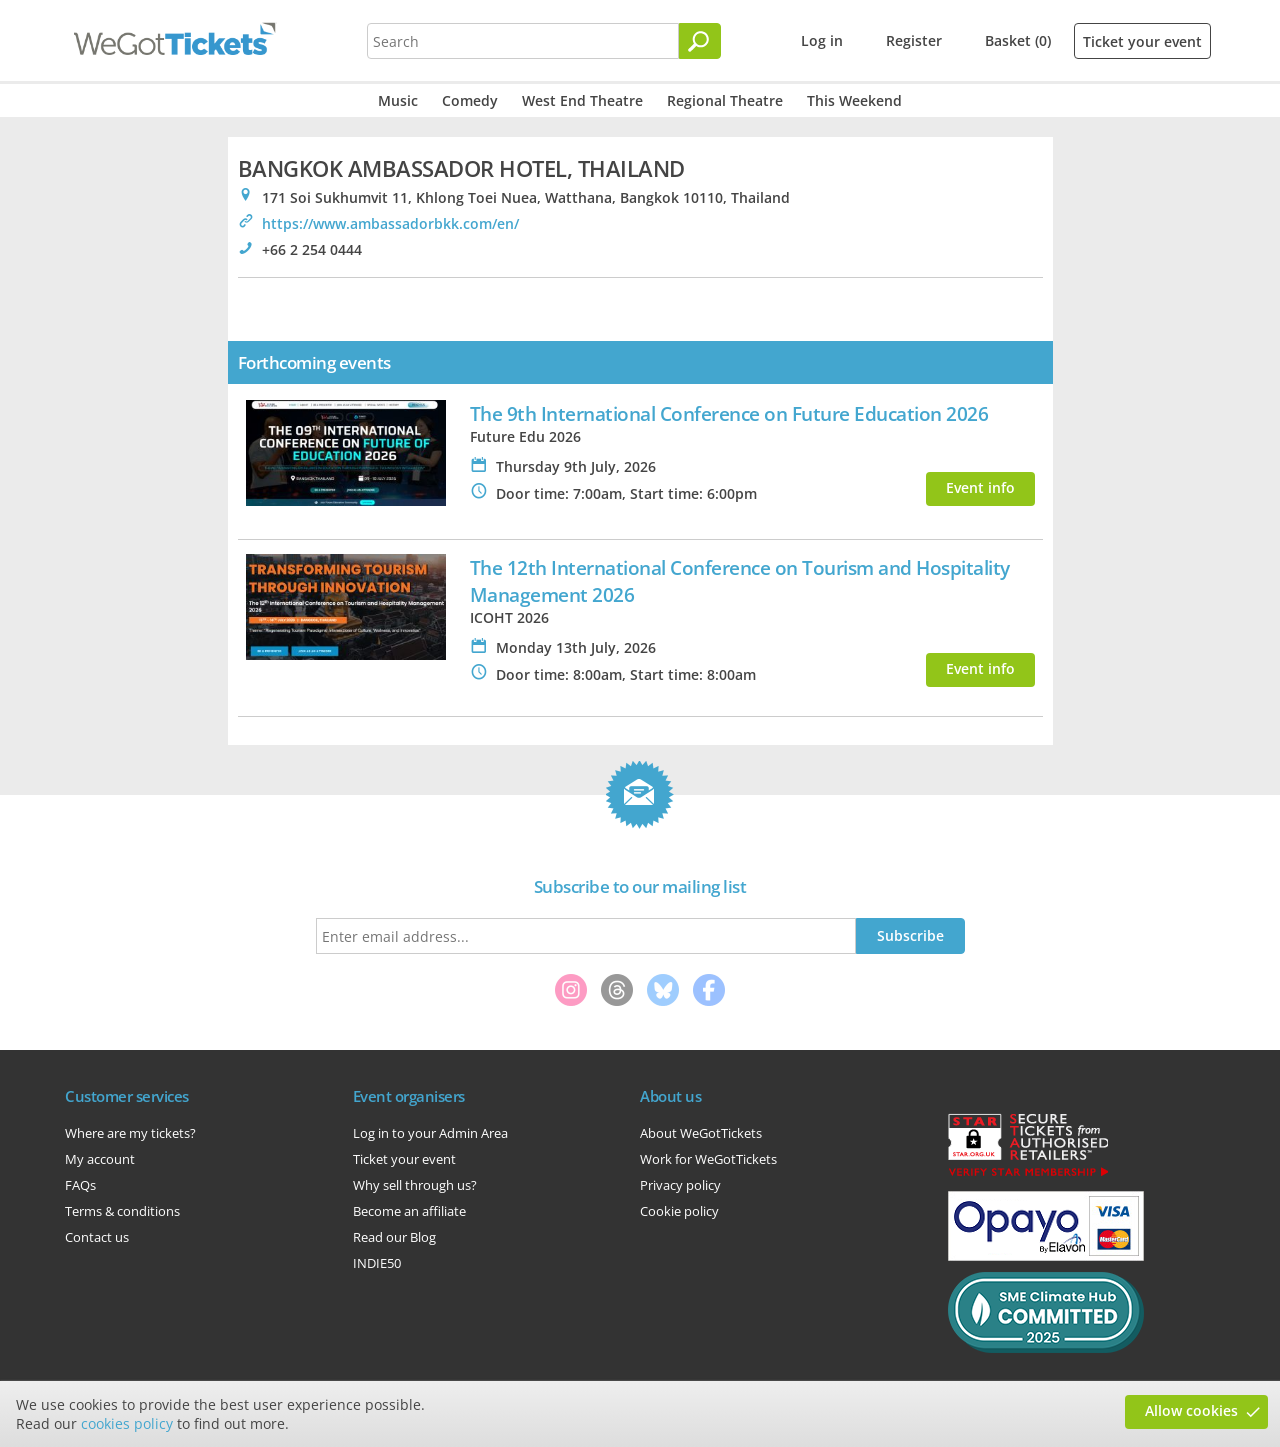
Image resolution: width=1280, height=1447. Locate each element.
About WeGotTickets (701, 1133)
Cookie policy (679, 1211)
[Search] (700, 41)
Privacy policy (680, 1185)
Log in (822, 40)
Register (914, 40)
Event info (980, 487)
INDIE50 (377, 1263)
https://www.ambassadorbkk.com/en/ (390, 223)
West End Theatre (582, 100)
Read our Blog (394, 1237)
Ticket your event (1142, 41)
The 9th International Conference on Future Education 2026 (729, 413)
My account (100, 1159)
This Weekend (854, 100)
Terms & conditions (122, 1211)
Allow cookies (1191, 1410)
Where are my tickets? (130, 1133)
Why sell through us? (415, 1185)
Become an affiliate (409, 1211)
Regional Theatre (725, 100)
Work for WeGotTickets (708, 1159)
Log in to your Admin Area (430, 1133)
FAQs (80, 1185)
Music (398, 100)
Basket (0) (1018, 40)
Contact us (97, 1237)
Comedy (470, 100)
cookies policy (127, 1423)
